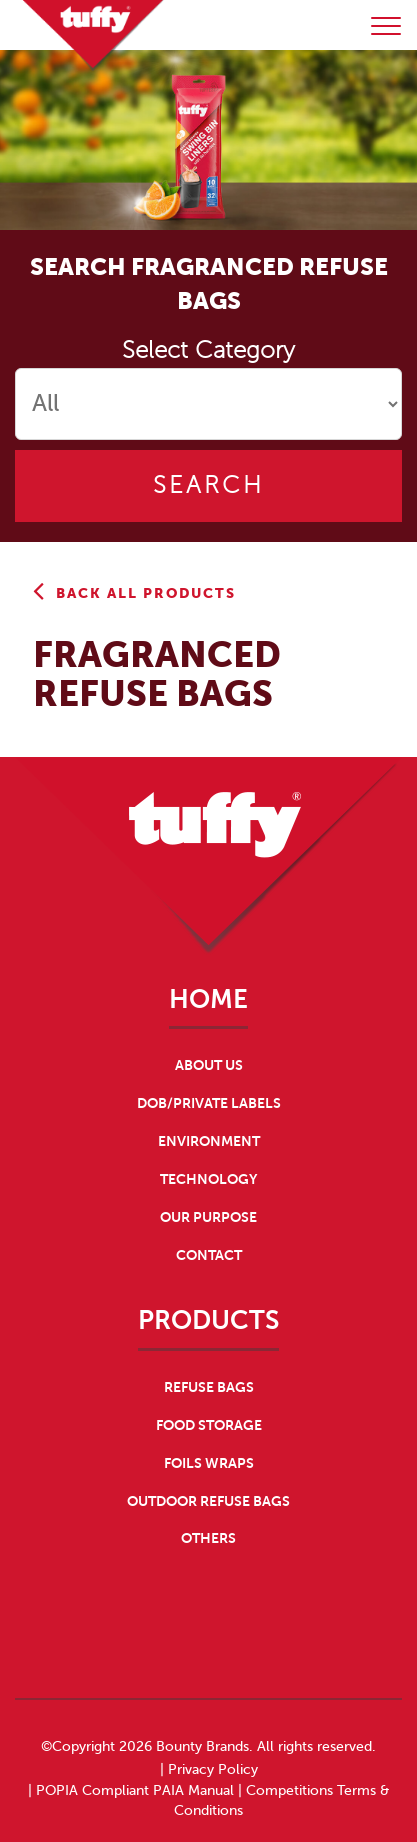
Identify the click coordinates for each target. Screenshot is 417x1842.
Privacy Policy (213, 1769)
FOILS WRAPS (209, 1463)
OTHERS (208, 1538)
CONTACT (209, 1255)
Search (208, 485)
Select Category (208, 350)
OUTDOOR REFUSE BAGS (208, 1501)
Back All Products (134, 593)
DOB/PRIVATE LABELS (209, 1103)
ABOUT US (209, 1065)
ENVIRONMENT (209, 1141)
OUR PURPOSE (208, 1217)
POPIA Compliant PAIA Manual (135, 1790)
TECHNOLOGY (208, 1179)
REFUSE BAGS (209, 1387)
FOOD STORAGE (209, 1425)
